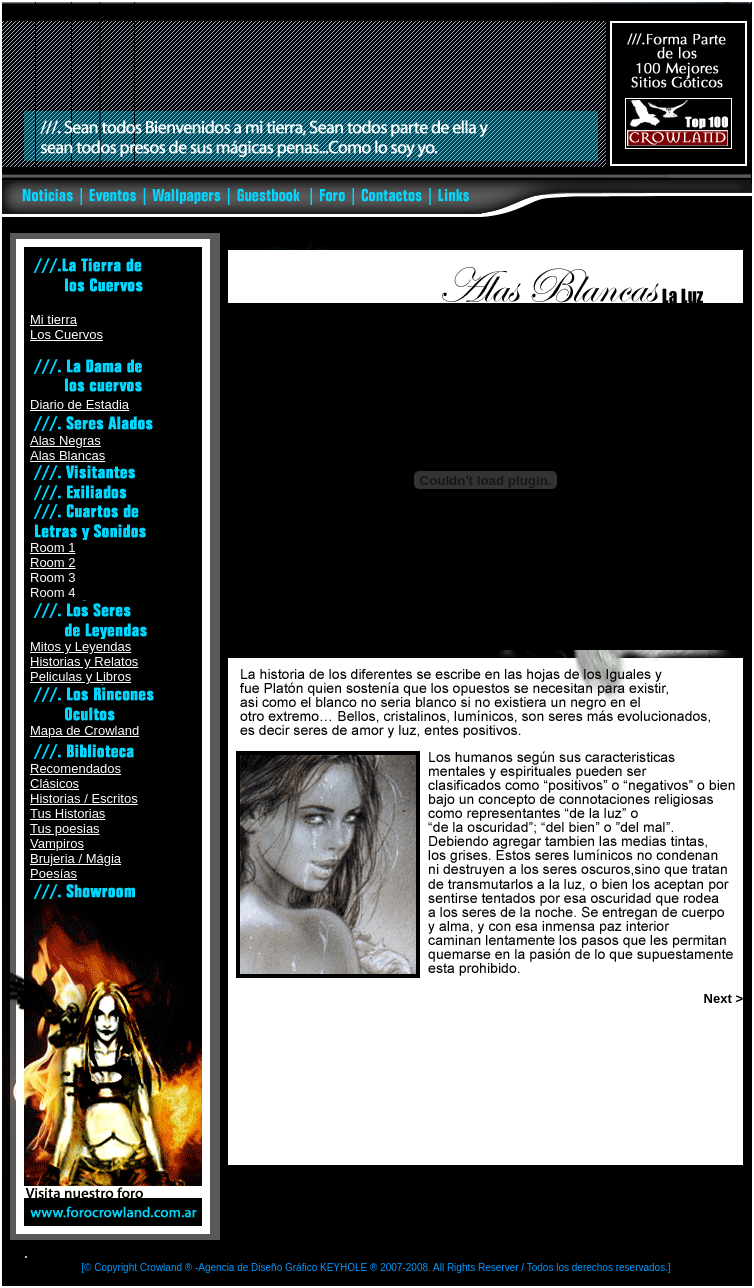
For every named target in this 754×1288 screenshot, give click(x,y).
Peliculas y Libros (80, 676)
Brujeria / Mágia (75, 858)
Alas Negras (65, 440)
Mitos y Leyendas (80, 646)
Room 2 (53, 562)
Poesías (53, 873)
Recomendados (75, 768)
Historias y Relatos (84, 661)
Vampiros (57, 843)
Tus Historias (67, 813)
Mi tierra (53, 319)
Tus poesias (65, 828)
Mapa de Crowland (84, 730)
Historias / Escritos (84, 798)
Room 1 (53, 547)
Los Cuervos (66, 334)
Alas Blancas (67, 455)
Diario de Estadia (79, 404)
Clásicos (54, 783)
